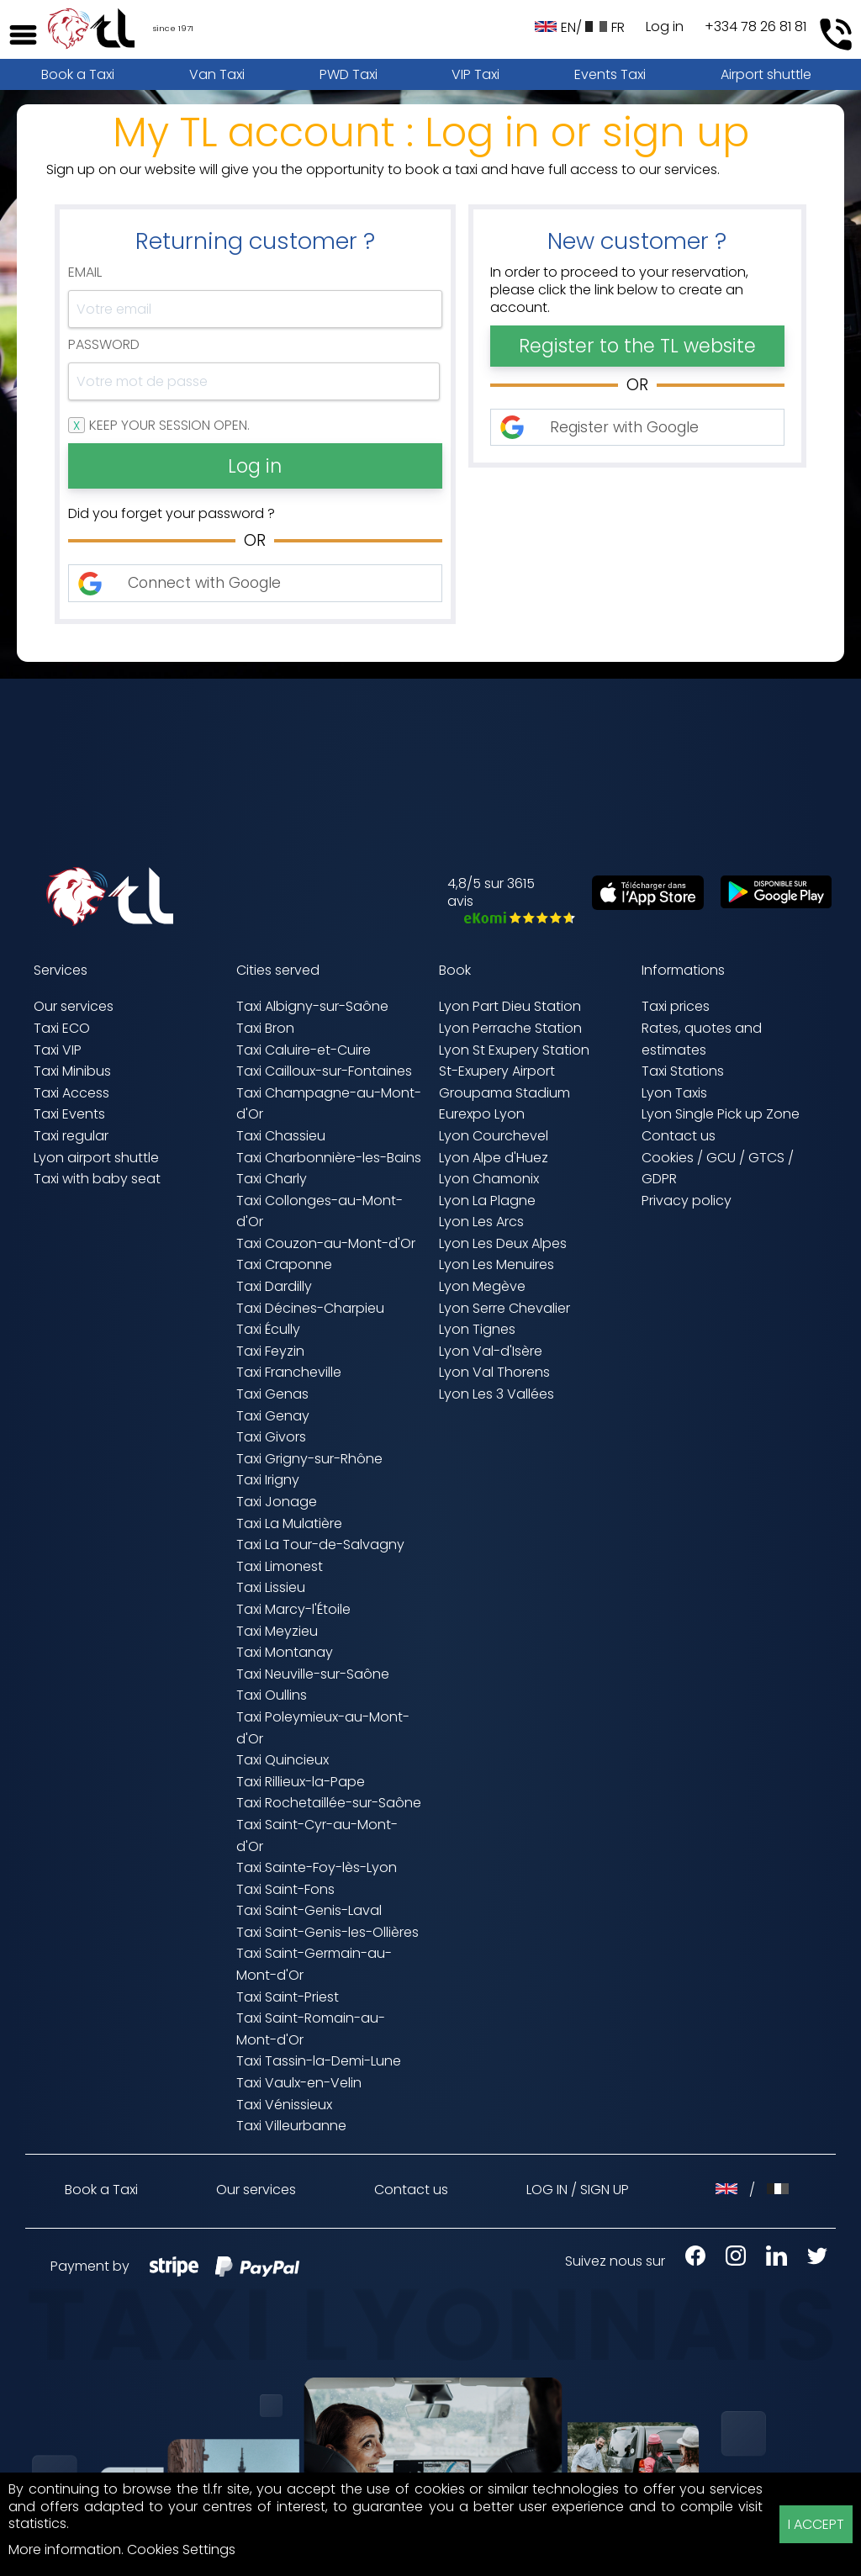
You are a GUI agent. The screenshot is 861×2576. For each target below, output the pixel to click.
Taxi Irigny (267, 1479)
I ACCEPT (816, 2524)
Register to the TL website (637, 345)
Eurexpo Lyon (482, 1114)
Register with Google (624, 427)
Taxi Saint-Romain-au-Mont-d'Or (310, 2029)
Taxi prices (676, 1006)
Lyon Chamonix (489, 1178)
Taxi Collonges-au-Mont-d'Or (319, 1211)
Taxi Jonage (276, 1501)
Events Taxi (610, 74)
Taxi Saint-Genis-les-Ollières (327, 1932)
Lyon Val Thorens (494, 1372)
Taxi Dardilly (274, 1286)
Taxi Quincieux (282, 1759)
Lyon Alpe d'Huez (493, 1157)
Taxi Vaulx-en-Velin (299, 2082)
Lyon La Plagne (487, 1200)
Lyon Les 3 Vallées (496, 1394)
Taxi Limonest (279, 1566)
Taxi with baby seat (97, 1178)
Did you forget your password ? (171, 514)
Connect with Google (204, 583)
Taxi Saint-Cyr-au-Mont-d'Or (317, 1835)
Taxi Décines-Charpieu (310, 1308)
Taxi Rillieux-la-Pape (300, 1781)
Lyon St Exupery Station (514, 1050)
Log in (665, 27)
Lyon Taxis (674, 1093)
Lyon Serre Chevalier (504, 1308)
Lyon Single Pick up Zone (721, 1114)
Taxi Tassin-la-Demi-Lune (318, 2061)
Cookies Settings (181, 2549)
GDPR (659, 1178)
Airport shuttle (766, 74)
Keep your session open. (169, 426)
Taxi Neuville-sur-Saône (312, 1674)
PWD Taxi (349, 74)
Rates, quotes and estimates (702, 1039)
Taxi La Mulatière (289, 1523)
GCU (721, 1157)
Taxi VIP (58, 1050)
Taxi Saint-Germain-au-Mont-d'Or (314, 1964)
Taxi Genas (272, 1394)
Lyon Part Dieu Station (510, 1006)
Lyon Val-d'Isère (490, 1351)
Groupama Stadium (504, 1093)
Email (85, 273)
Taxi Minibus (72, 1071)
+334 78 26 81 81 (755, 27)
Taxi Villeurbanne (291, 2125)
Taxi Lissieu (270, 1587)
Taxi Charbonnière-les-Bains (328, 1157)
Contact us (679, 1135)
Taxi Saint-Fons (285, 1889)
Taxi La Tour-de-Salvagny (320, 1544)
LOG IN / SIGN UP (577, 2189)
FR (605, 27)
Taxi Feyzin (270, 1351)
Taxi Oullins (271, 1695)
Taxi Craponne (284, 1264)
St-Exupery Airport (497, 1071)
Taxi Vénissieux (284, 2104)
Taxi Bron (265, 1028)
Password (104, 345)
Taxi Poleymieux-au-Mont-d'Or (322, 1727)
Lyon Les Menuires (496, 1264)
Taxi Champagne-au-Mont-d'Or (328, 1103)
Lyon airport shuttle (96, 1157)
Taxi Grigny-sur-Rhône (309, 1458)
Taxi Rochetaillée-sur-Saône (328, 1802)
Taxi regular (71, 1135)
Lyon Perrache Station (510, 1028)
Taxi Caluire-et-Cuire (303, 1050)
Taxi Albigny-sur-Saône (312, 1006)
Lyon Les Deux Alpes (503, 1243)
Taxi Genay (272, 1416)
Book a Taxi (77, 74)
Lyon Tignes (477, 1329)
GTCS (766, 1157)
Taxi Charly (271, 1178)
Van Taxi (217, 74)
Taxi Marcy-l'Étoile (293, 1609)
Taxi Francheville (288, 1372)
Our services (74, 1006)
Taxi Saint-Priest (287, 1997)
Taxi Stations (683, 1071)
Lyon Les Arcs (481, 1221)
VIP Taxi (475, 74)
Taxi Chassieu (280, 1135)
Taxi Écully (268, 1329)
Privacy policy (687, 1200)
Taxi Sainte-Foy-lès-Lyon (316, 1867)
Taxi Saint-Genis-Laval (309, 1910)
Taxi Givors (271, 1437)
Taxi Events (69, 1114)
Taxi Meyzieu (277, 1631)
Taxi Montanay (284, 1652)
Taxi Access (71, 1093)
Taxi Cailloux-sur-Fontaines (324, 1071)
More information (64, 2549)
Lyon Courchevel (493, 1135)
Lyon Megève (482, 1286)
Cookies (668, 1157)
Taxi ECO (62, 1028)
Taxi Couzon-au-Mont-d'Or (325, 1243)
